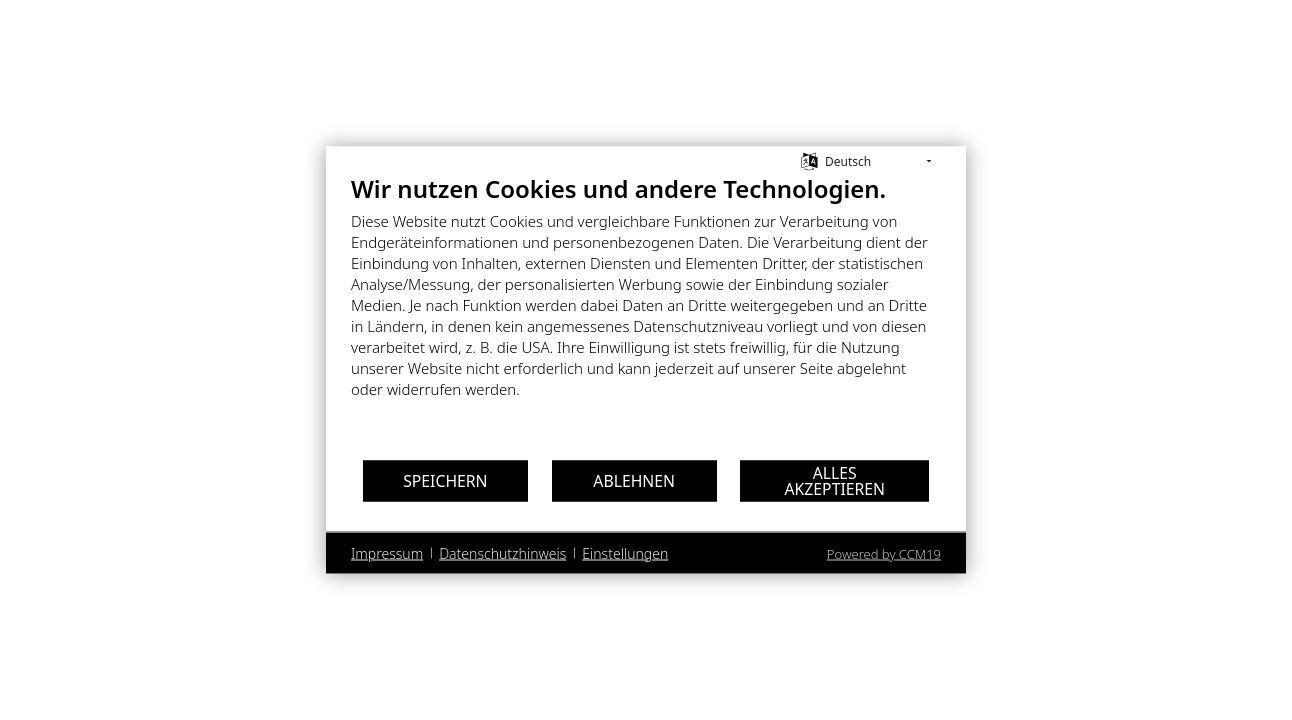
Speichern (445, 480)
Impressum (387, 552)
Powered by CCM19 (884, 554)
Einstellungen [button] (625, 552)
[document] (646, 301)
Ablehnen (634, 480)
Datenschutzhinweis (502, 552)
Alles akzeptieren (835, 480)
